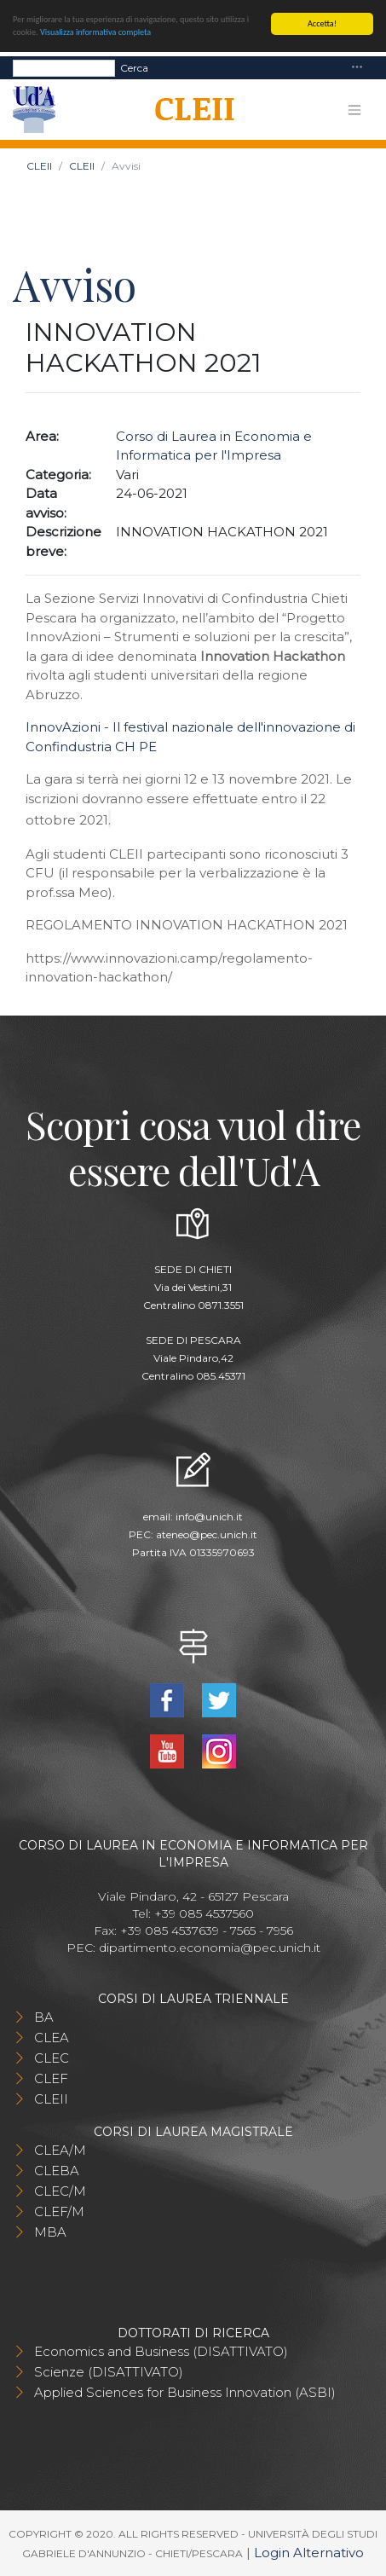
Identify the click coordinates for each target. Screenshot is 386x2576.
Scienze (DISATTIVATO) (108, 2372)
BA (44, 2017)
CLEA (51, 2037)
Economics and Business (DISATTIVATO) (161, 2351)
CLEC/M (60, 2191)
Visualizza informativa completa (95, 32)
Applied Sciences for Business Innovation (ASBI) (185, 2392)
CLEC (51, 2058)
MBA (50, 2232)
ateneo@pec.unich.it (206, 1534)
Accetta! (322, 23)
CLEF (51, 2078)
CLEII (39, 165)
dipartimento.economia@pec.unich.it (209, 1947)
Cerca (134, 67)
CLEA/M (60, 2150)
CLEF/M (59, 2211)
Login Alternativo (309, 2552)
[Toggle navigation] (357, 68)
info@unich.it (209, 1516)
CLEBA (56, 2170)
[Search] (64, 67)
